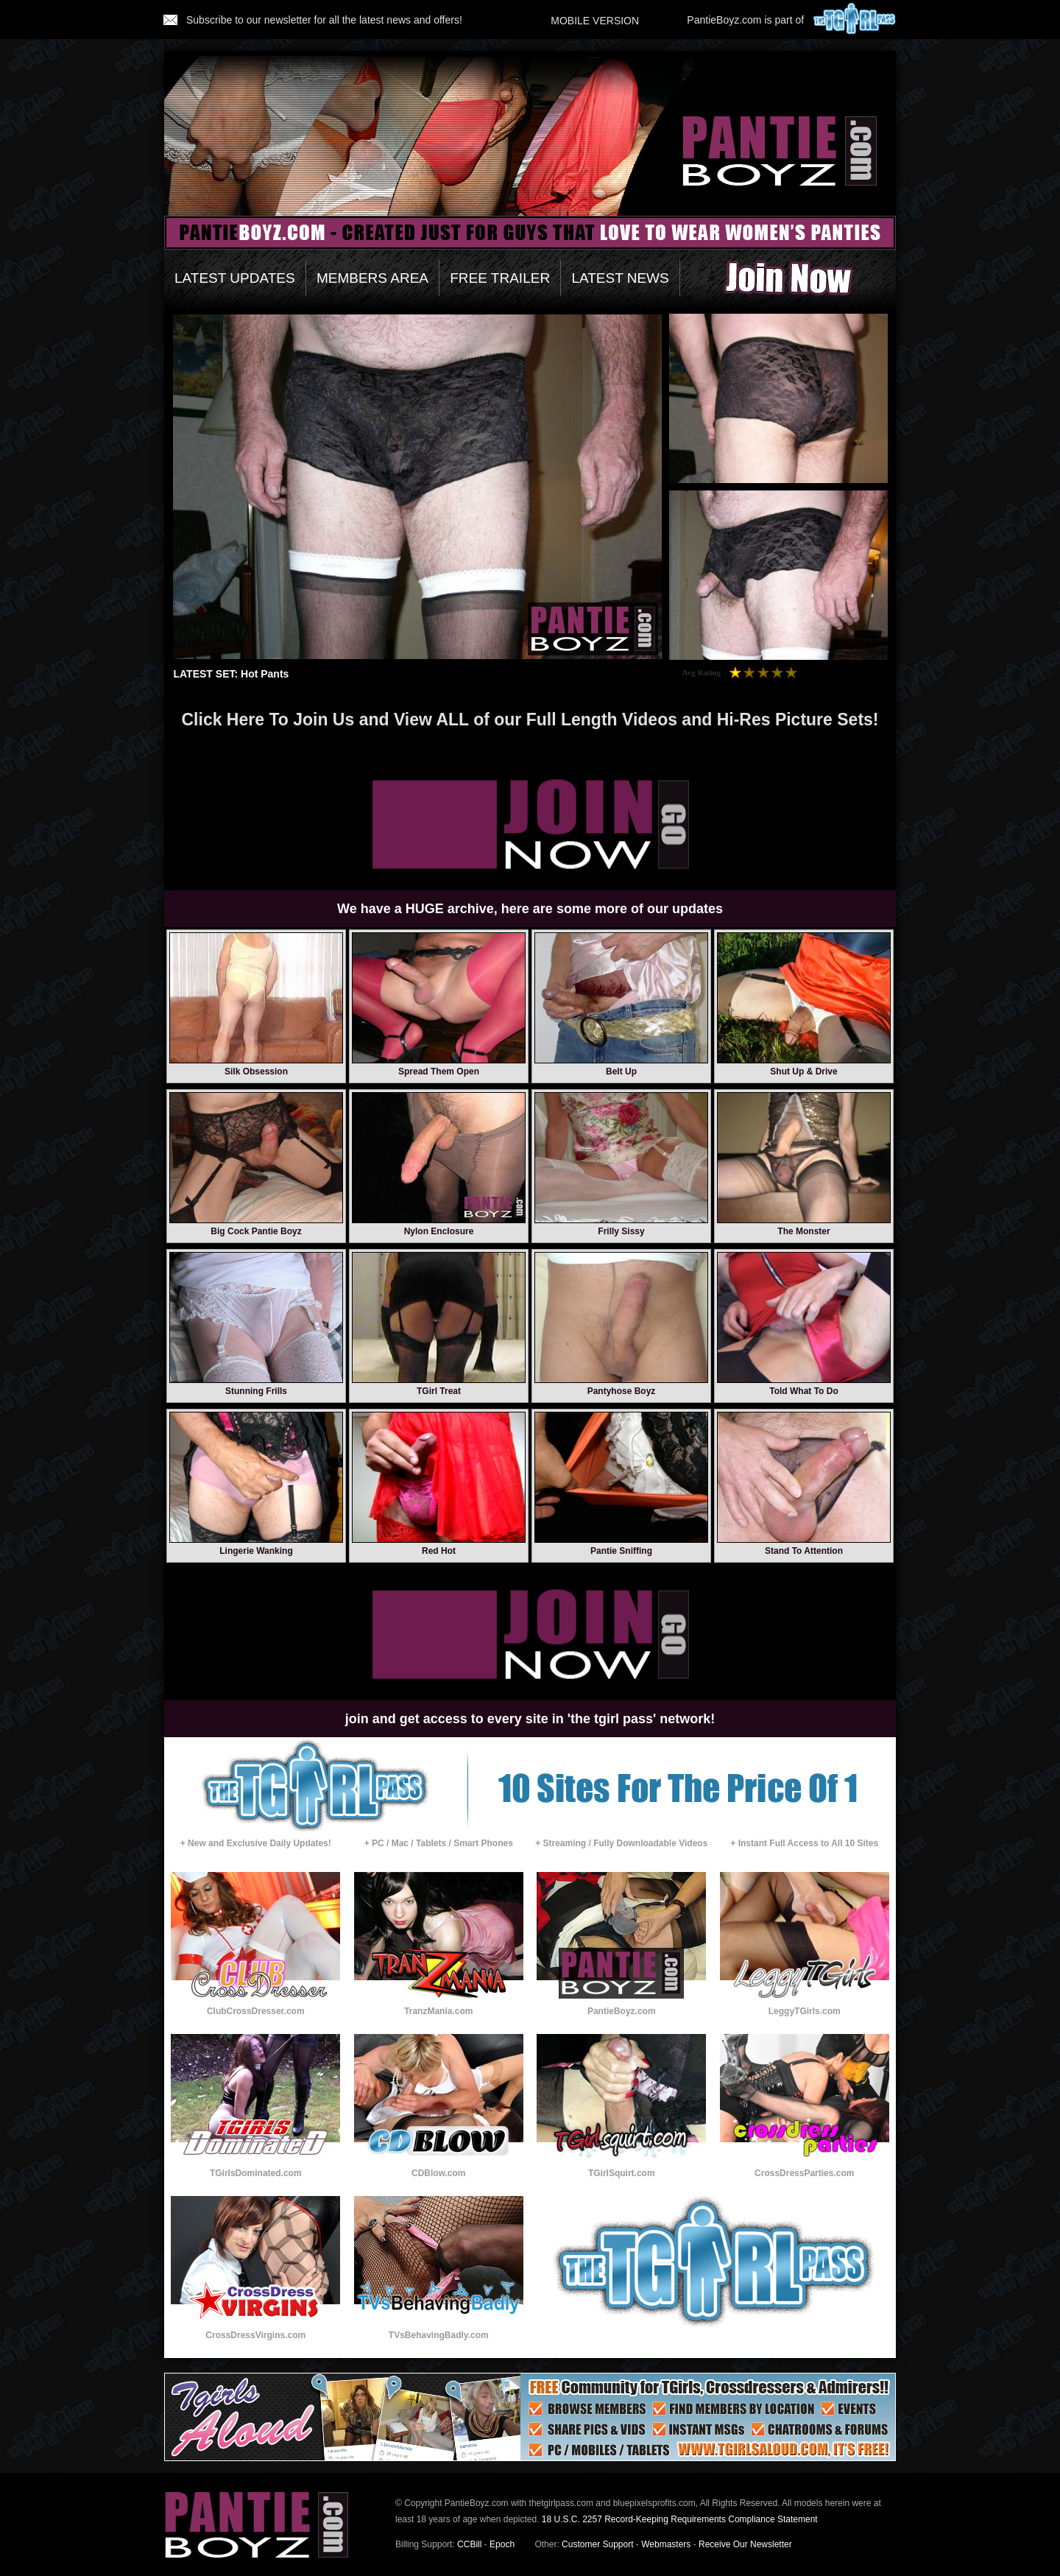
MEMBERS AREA (372, 278)
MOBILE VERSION (595, 21)
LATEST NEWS (619, 278)
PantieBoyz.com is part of (792, 20)
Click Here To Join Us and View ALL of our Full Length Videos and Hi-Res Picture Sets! (530, 719)
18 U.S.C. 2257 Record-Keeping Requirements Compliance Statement (680, 2519)
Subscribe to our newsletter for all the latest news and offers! (312, 20)
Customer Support (597, 2544)
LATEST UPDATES (234, 278)
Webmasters (665, 2544)
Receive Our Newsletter (745, 2544)
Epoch (502, 2544)
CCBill (469, 2544)
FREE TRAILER (500, 278)
